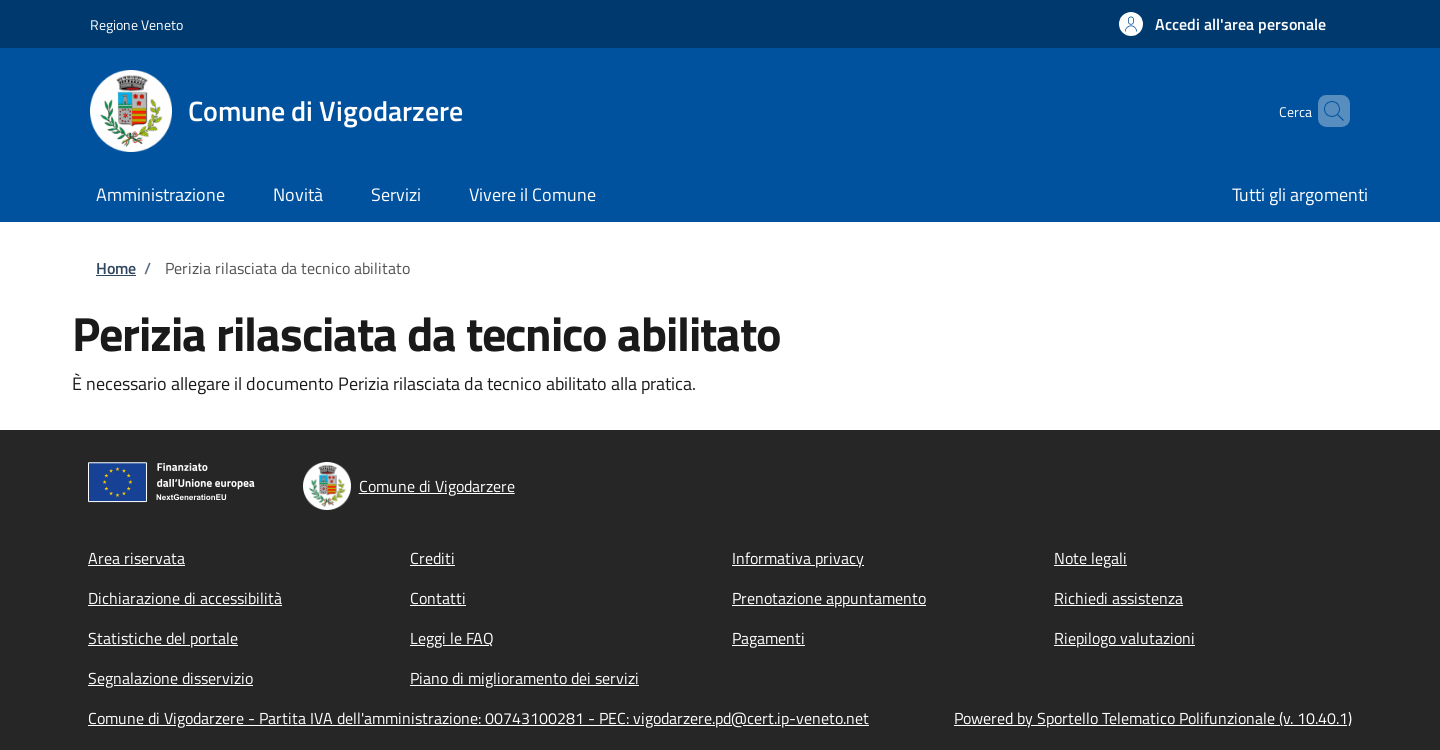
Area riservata (136, 558)
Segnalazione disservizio (170, 678)
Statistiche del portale (163, 638)
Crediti (432, 558)
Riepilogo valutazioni (1124, 638)
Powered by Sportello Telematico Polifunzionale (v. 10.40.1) (1153, 718)
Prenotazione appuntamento (829, 598)
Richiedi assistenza (1118, 598)
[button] (1222, 24)
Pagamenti (768, 638)
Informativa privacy (798, 558)
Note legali (1090, 558)
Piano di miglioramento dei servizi (524, 678)
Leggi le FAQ (452, 638)
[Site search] (1326, 111)
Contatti (438, 598)
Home (116, 268)
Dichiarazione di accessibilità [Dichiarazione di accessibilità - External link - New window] (185, 598)
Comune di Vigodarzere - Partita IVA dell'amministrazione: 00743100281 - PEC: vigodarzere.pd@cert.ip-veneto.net (478, 718)
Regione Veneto (136, 24)
